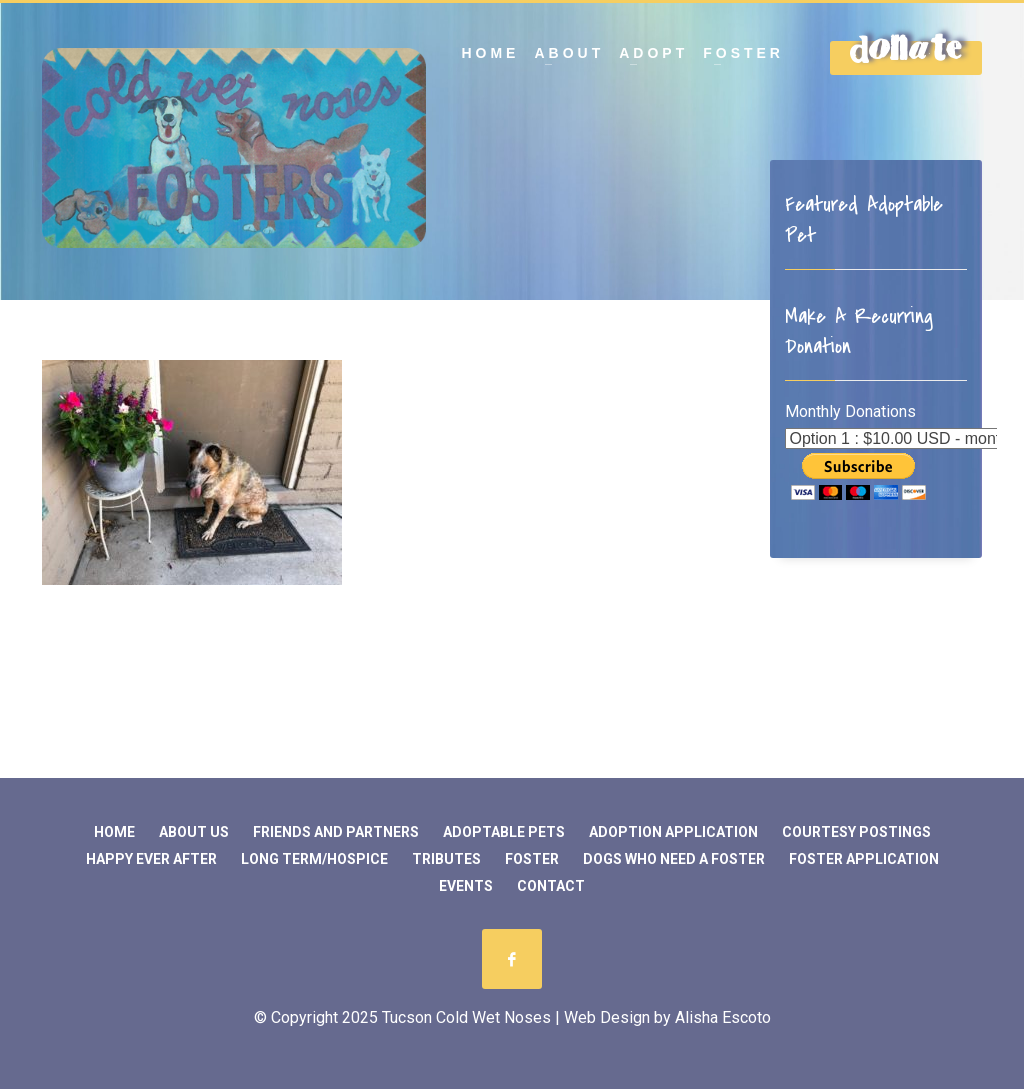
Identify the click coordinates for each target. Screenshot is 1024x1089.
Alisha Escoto (723, 1017)
